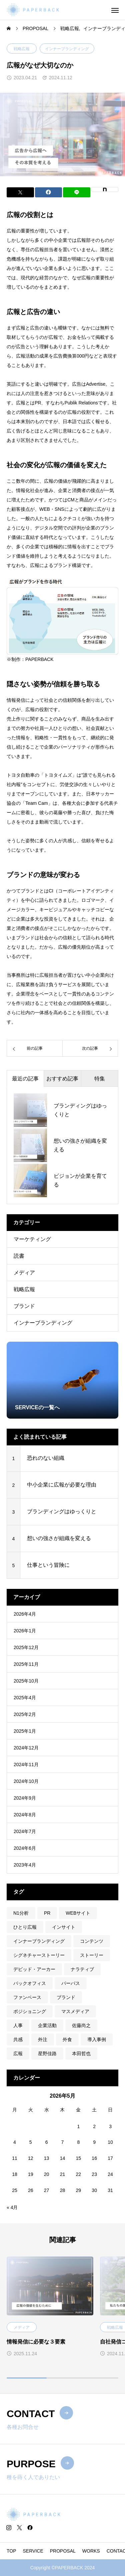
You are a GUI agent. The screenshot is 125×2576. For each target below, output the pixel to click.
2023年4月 (25, 1865)
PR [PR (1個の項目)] (47, 1913)
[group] (62, 1380)
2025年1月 (25, 1731)
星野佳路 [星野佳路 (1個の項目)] (47, 2053)
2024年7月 (25, 1831)
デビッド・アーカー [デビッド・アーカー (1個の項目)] (34, 1969)
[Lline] (76, 192)
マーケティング (32, 1239)
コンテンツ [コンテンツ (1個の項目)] (91, 1941)
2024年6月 (25, 1848)
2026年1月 (25, 1630)
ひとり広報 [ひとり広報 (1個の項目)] (25, 1927)
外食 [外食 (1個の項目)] (67, 2039)
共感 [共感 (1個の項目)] (18, 2039)
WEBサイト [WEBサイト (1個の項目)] (78, 1913)
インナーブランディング (67, 48)
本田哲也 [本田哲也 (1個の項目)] (81, 2053)
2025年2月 (25, 1714)
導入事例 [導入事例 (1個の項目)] (96, 2039)
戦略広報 (22, 48)
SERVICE (33, 2551)
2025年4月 (25, 1697)
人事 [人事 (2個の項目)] (18, 2025)
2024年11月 (26, 1764)
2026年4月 (25, 1614)
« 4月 (12, 2207)
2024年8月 (25, 1814)
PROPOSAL (63, 2551)
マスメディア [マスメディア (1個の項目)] (75, 2011)
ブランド (24, 1306)
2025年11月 (26, 1664)
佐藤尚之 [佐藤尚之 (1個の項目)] (81, 2025)
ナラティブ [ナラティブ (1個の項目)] (82, 1969)
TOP (11, 2551)
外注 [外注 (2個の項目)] (42, 2039)
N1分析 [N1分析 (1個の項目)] (21, 1913)
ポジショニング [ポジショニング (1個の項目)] (29, 2011)
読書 (19, 1256)
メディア (24, 1272)
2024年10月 (26, 1781)
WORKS (91, 2551)
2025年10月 (26, 1681)
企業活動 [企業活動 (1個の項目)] (47, 2025)
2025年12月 (26, 1647)
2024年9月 (25, 1798)
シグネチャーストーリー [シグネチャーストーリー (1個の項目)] (39, 1955)
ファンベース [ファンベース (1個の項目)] (27, 1997)
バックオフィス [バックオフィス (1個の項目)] (29, 1983)
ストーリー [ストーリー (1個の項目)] (91, 1955)
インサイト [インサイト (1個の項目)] (63, 1927)
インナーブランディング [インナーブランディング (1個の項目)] (39, 1941)
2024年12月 (26, 1747)
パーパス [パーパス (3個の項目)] (70, 1983)
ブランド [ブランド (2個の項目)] (66, 1997)
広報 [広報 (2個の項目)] (18, 2053)
